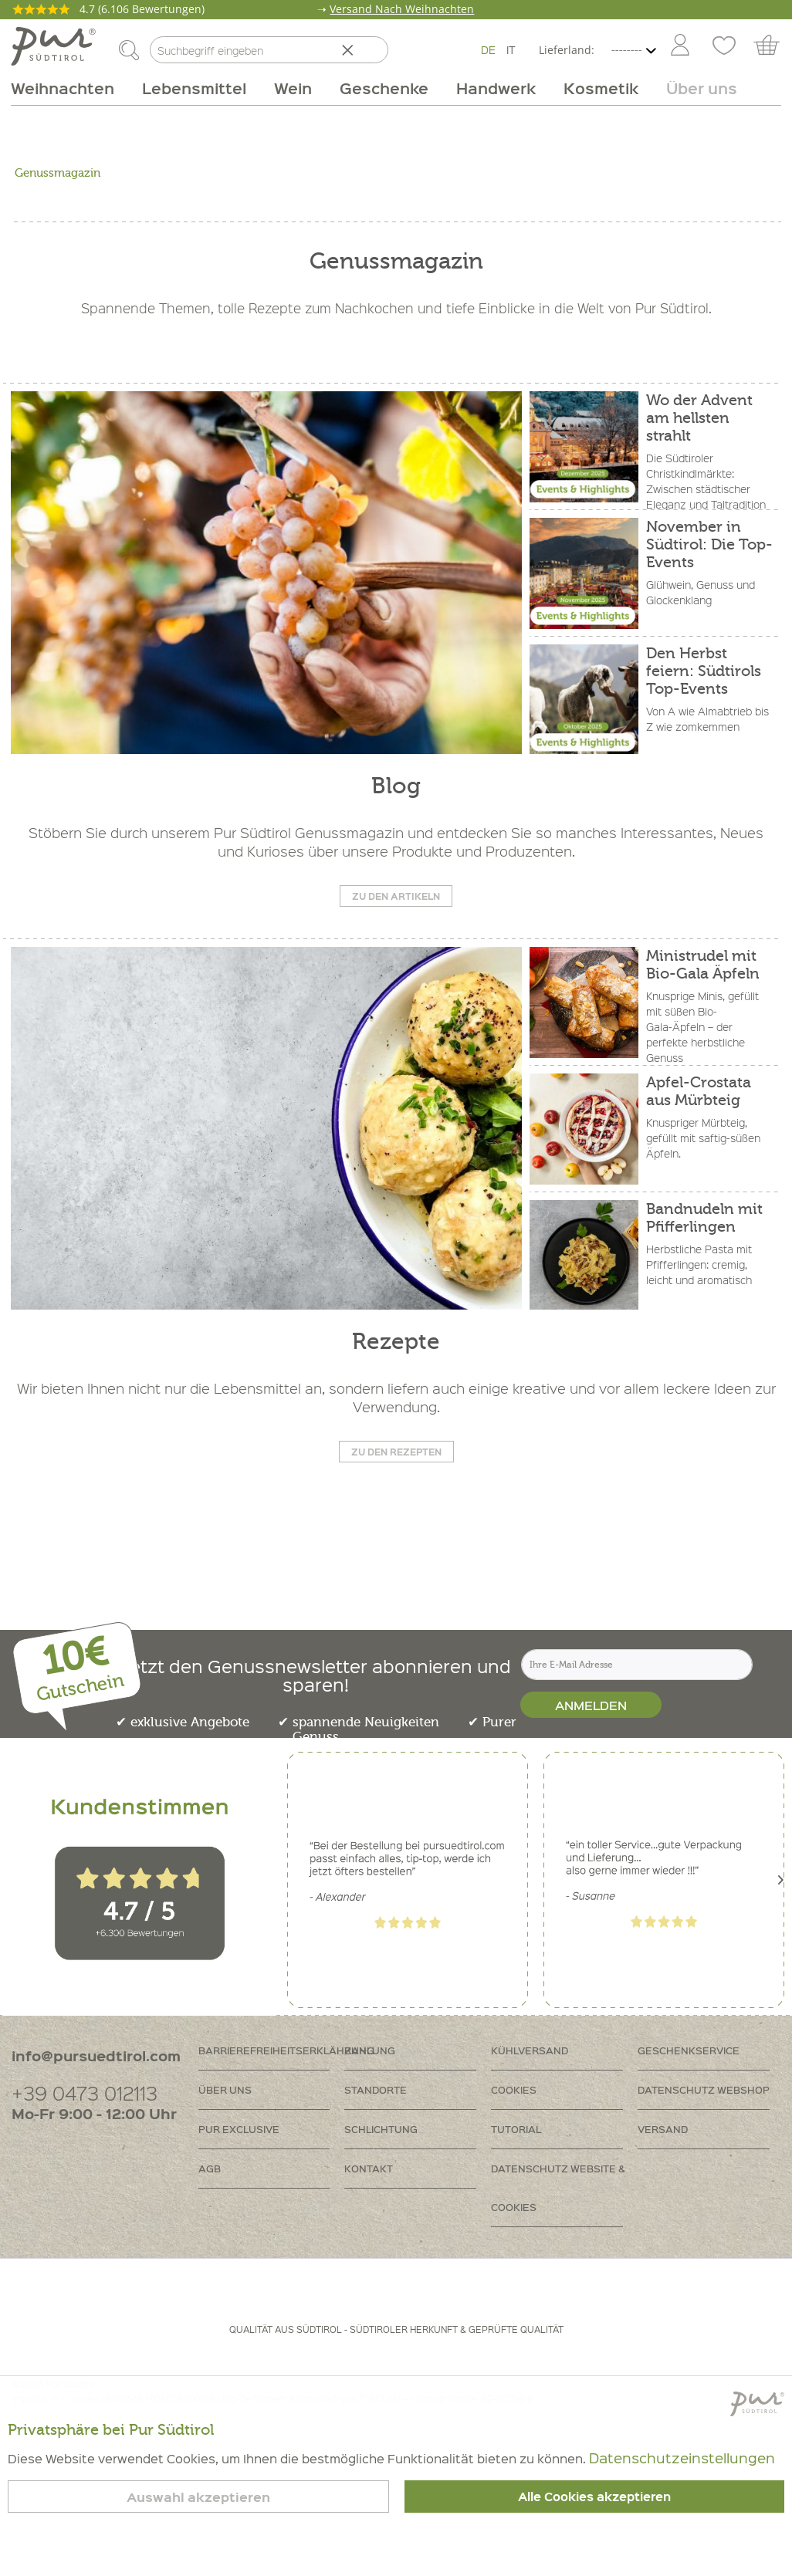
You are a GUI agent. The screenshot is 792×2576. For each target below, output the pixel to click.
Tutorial (516, 2128)
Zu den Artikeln (396, 896)
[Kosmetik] (601, 88)
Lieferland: (566, 49)
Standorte (375, 2089)
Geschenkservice (689, 2050)
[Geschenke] (384, 88)
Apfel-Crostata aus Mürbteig (698, 1091)
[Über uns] (694, 88)
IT (511, 49)
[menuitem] (679, 46)
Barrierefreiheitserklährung (271, 2050)
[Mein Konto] (680, 46)
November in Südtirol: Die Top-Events (709, 544)
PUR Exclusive (238, 2128)
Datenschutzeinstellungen (682, 2457)
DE (488, 49)
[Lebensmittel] (194, 88)
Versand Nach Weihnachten (402, 9)
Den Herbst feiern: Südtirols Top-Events (703, 671)
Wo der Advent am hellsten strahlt (699, 418)
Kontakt (368, 2168)
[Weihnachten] (69, 88)
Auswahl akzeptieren (198, 2497)
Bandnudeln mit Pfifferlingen (704, 1218)
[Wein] (293, 88)
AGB (209, 2168)
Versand (663, 2128)
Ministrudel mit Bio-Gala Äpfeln (703, 964)
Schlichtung (381, 2128)
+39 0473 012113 (84, 2092)
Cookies (513, 2089)
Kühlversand (529, 2050)
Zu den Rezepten (396, 1451)
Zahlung (369, 2050)
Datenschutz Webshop (704, 2089)
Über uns (225, 2089)
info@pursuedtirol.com (96, 2055)
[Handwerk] (496, 88)
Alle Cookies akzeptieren (594, 2496)
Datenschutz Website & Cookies (558, 2187)
